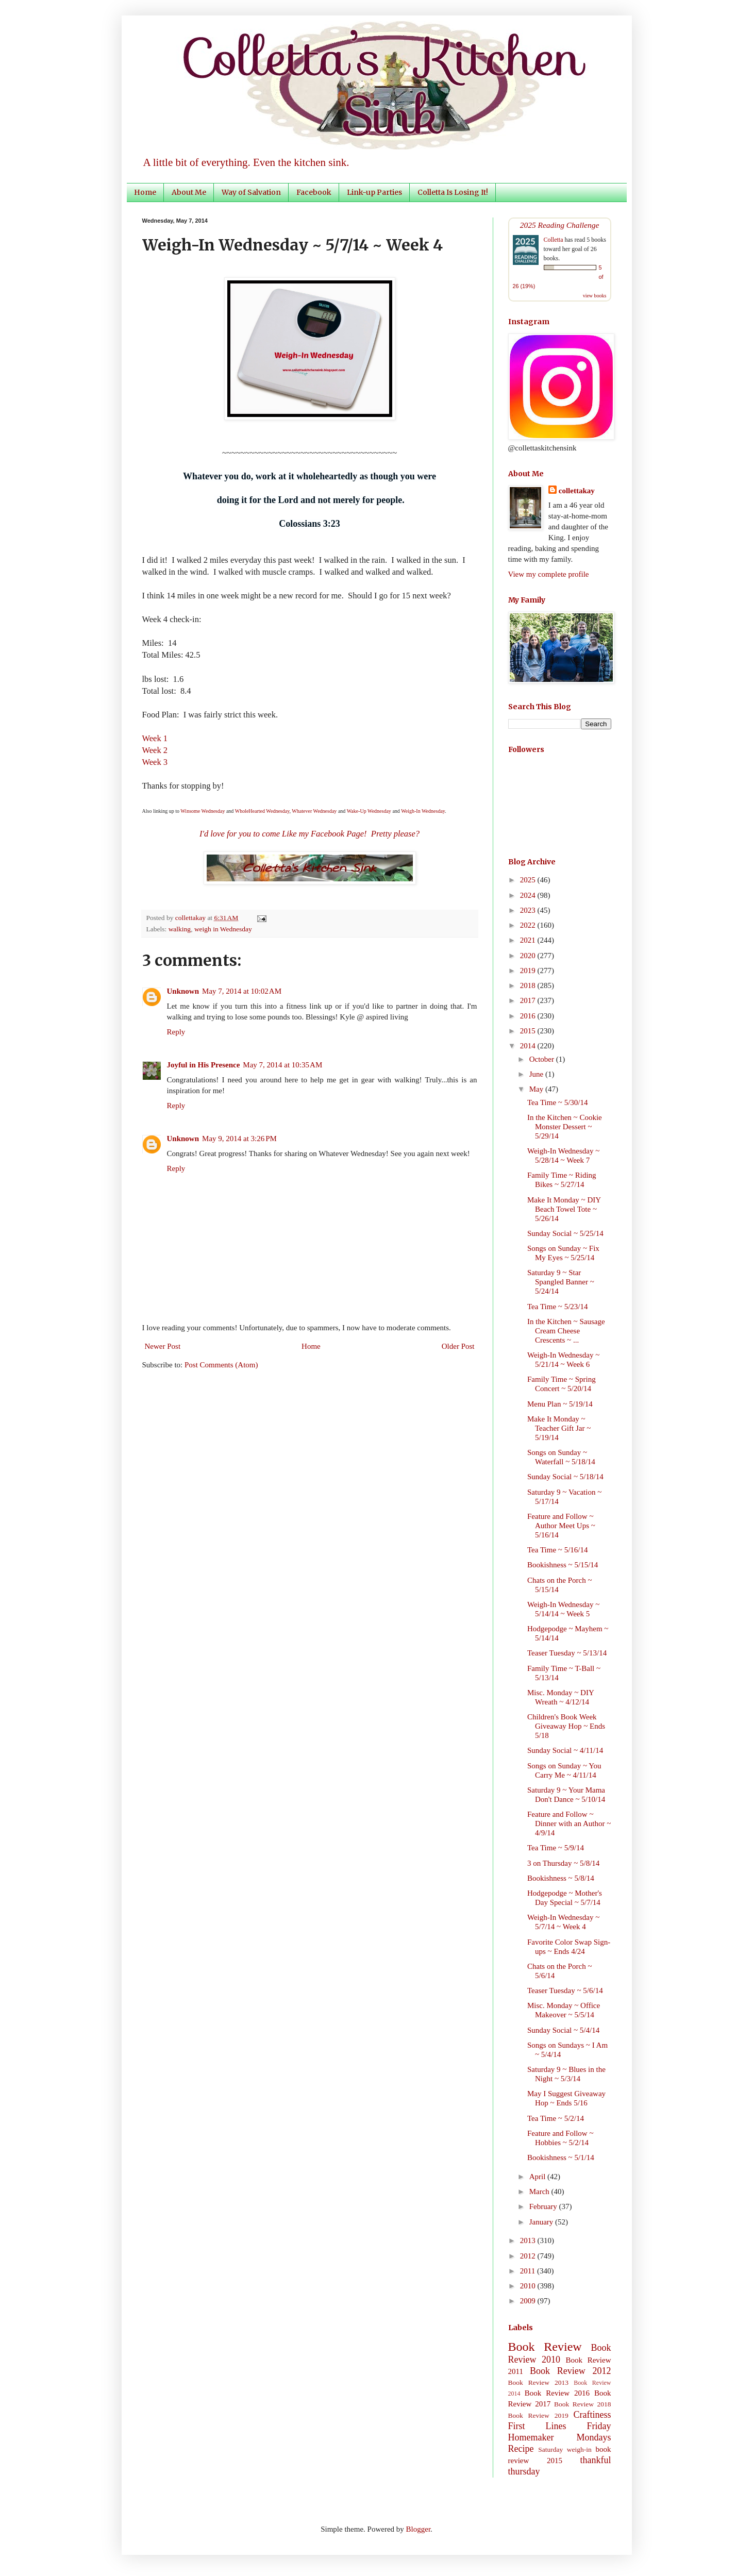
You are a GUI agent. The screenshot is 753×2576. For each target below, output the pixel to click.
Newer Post (163, 1346)
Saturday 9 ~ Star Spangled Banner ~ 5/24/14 (560, 1281)
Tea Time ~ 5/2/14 (555, 2118)
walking (180, 929)
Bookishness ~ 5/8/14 (560, 1878)
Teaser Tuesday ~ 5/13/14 (567, 1653)
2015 (529, 1031)
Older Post (458, 1346)
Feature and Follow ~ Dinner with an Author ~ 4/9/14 (569, 1823)
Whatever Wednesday (314, 811)
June (537, 1074)
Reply (176, 1032)
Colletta (553, 239)
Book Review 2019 (538, 2415)
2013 (529, 2240)
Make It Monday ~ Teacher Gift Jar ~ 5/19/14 (559, 1428)
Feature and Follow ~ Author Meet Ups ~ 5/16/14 (561, 1525)
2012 (529, 2256)
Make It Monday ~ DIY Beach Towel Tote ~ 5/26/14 (564, 1209)
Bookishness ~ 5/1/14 (560, 2157)
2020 (529, 955)
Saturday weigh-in (565, 2449)
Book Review (545, 2346)
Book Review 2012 (570, 2371)
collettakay (191, 918)
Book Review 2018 (582, 2404)
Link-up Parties (374, 192)
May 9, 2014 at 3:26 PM (239, 1138)
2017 (529, 1000)
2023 (529, 910)
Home (145, 192)
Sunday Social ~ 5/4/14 (563, 2030)
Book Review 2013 (538, 2382)
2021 (529, 940)
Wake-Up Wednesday (369, 811)
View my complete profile (548, 574)
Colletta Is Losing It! (452, 192)
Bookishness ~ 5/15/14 (562, 1565)
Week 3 (155, 762)
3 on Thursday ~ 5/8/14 (563, 1863)
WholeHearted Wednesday (262, 811)
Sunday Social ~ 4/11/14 (565, 1750)
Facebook (313, 192)
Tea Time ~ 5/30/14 (557, 1102)
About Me (189, 192)
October (542, 1059)
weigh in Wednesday (223, 929)
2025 (529, 880)
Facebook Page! (339, 834)
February (544, 2206)
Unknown (183, 991)
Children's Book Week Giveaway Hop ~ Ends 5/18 (566, 1726)
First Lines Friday (559, 2426)
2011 (528, 2271)
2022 (529, 925)
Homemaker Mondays (559, 2437)
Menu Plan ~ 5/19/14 (560, 1404)
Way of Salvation (251, 192)
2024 (529, 895)
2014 (529, 1046)
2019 (529, 970)
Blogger (418, 2529)
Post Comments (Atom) (221, 1365)
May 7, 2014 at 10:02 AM (241, 991)
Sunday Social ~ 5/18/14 (565, 1477)
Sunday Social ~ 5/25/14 (565, 1233)
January (542, 2222)
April (538, 2176)
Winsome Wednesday (202, 811)
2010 (529, 2286)
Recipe (521, 2449)
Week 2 (155, 750)
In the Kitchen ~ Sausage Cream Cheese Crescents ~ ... (566, 1330)
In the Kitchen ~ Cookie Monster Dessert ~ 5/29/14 (564, 1126)
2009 (529, 2301)
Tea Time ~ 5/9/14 (555, 1848)
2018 (529, 985)
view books (595, 295)
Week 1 (155, 738)
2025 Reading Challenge (559, 225)
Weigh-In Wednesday (423, 811)
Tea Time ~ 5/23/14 (557, 1306)
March (540, 2191)
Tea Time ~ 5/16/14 (557, 1550)
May (537, 1089)
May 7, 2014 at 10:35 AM (282, 1065)
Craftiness (592, 2415)
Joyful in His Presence (203, 1065)
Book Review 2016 (557, 2393)
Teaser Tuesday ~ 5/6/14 (565, 1990)
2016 (529, 1016)
